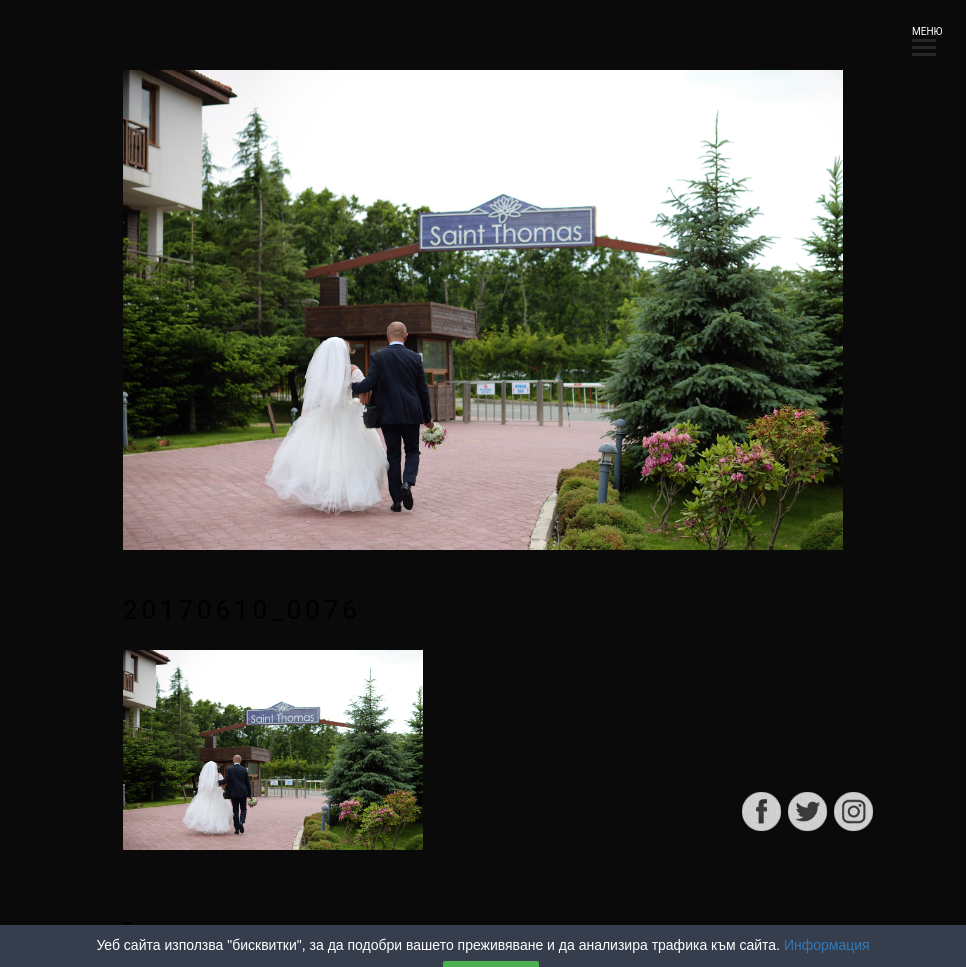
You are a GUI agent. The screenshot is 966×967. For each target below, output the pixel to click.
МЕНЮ (924, 37)
